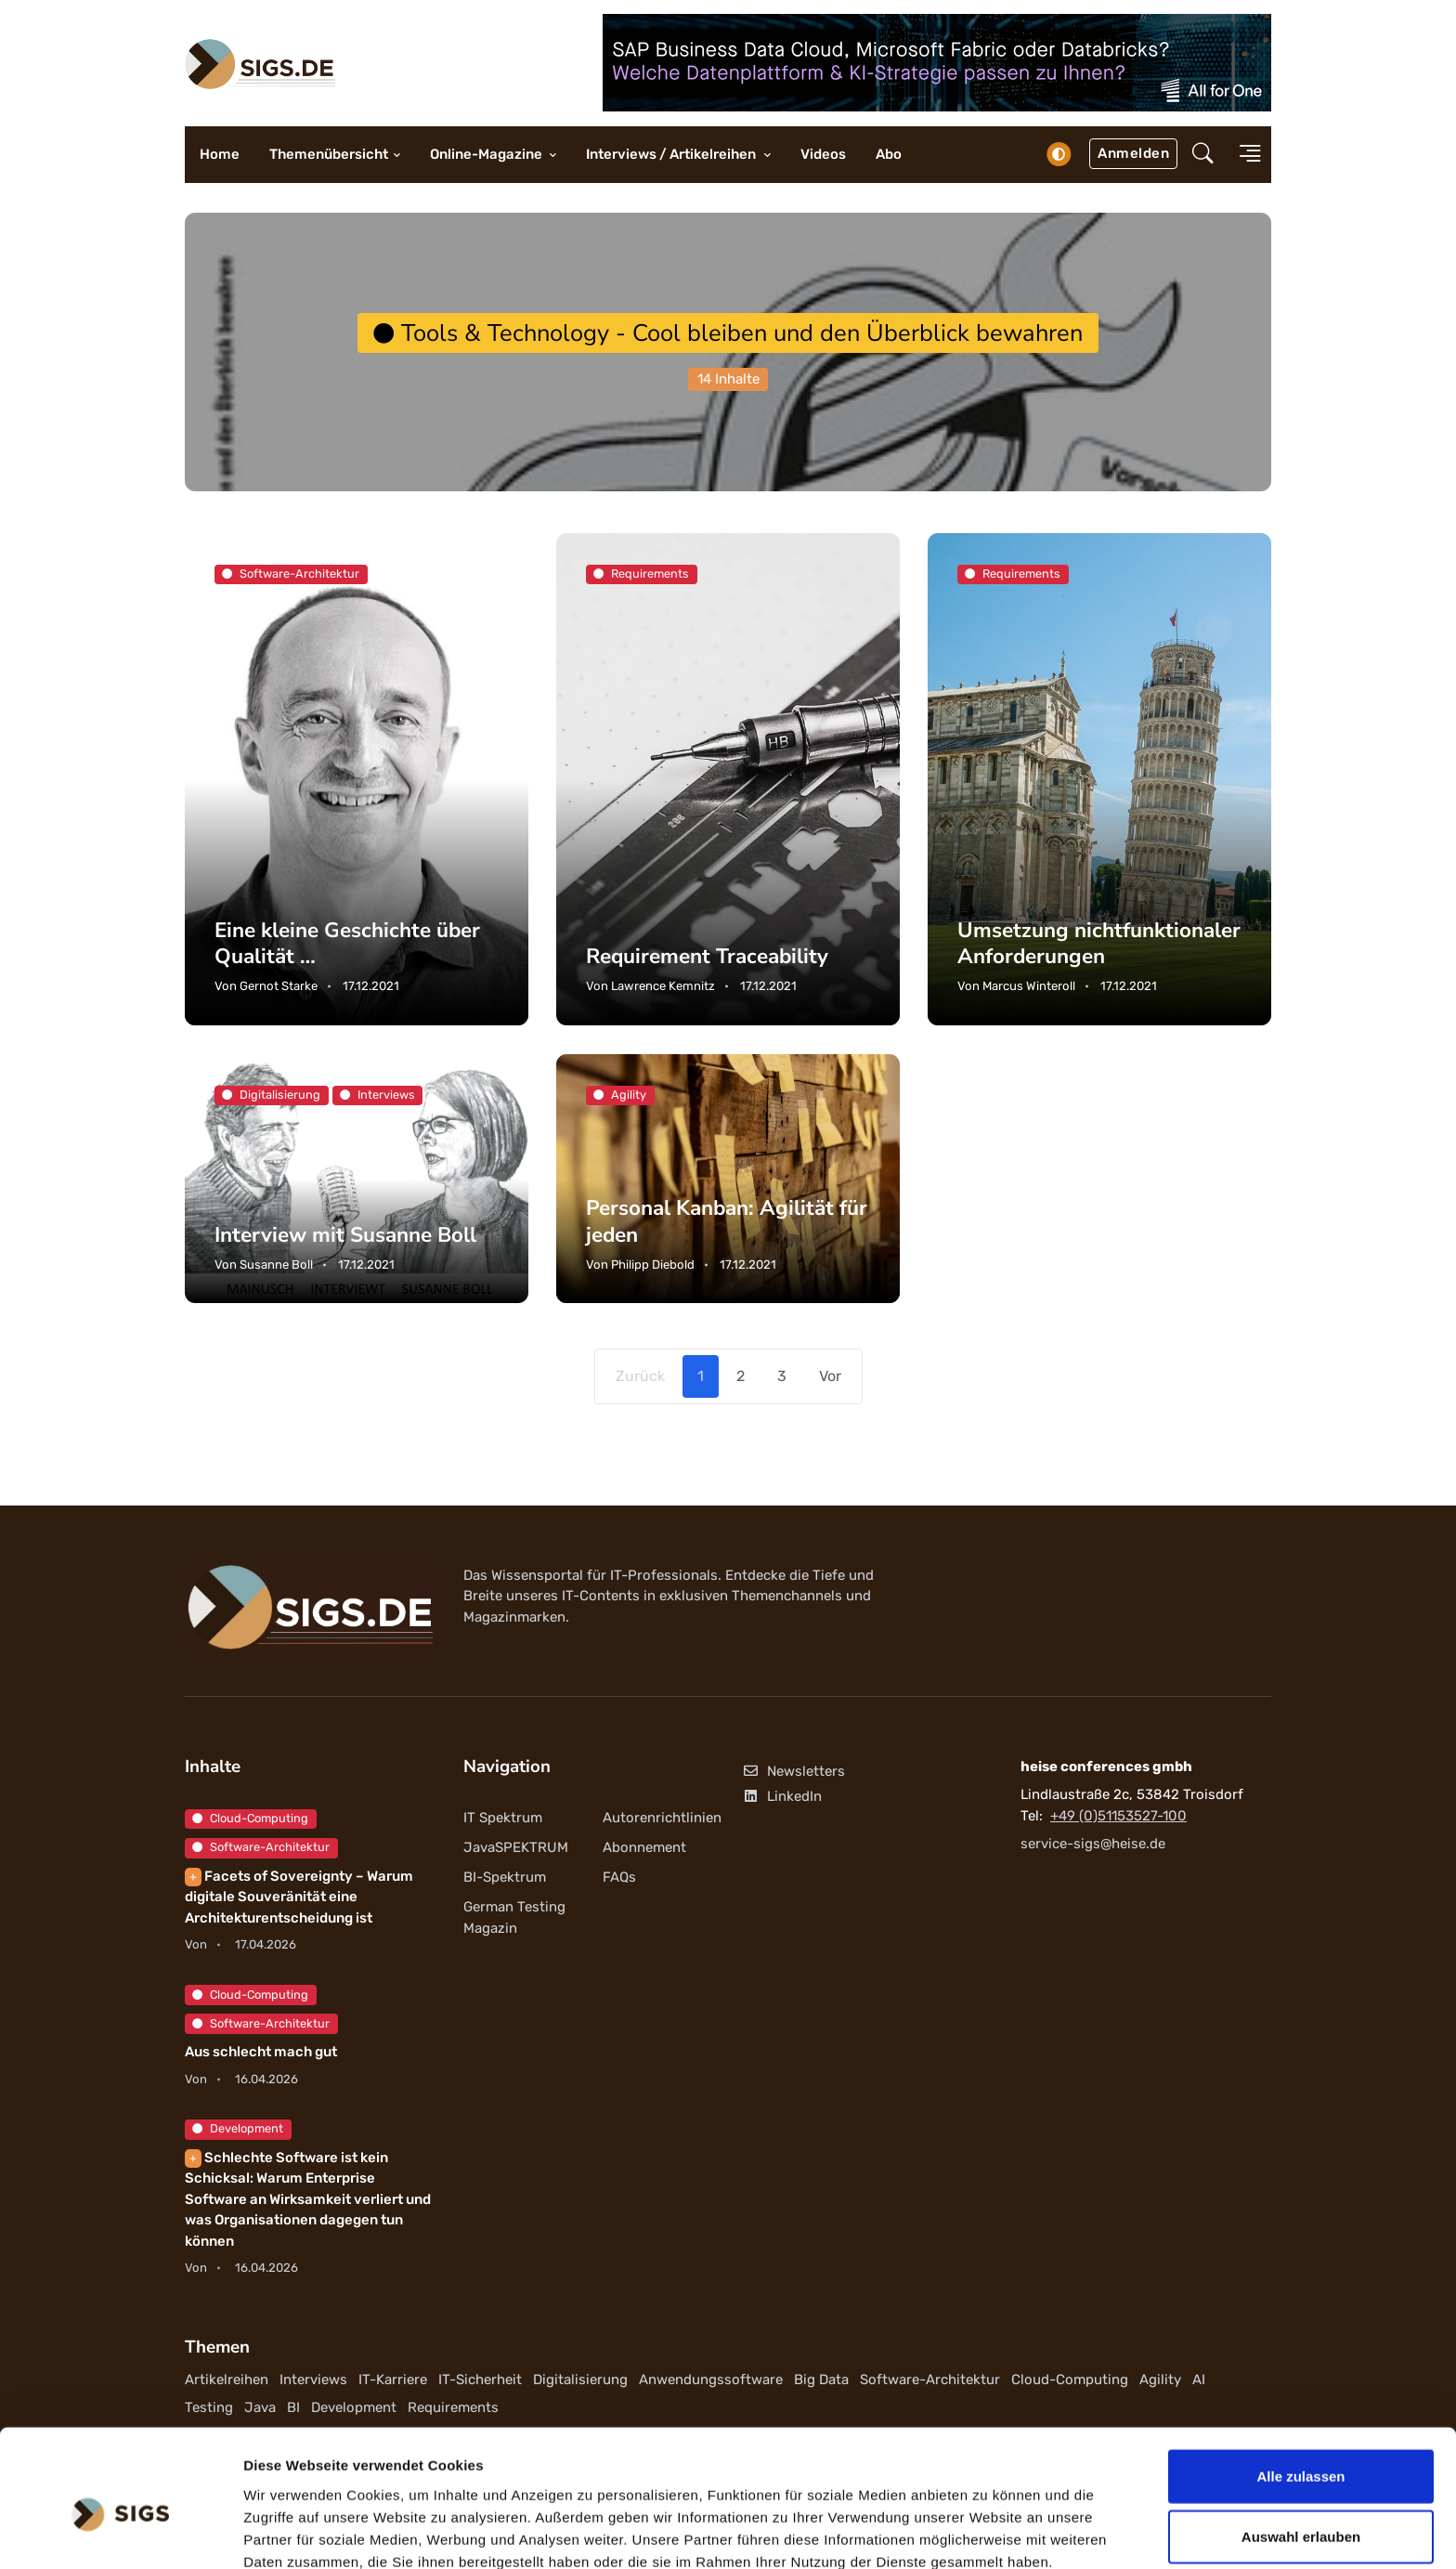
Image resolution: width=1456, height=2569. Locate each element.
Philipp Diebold (653, 1264)
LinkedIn (782, 1796)
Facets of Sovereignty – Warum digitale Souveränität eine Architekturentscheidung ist (299, 1897)
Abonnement (644, 1847)
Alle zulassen (1300, 2386)
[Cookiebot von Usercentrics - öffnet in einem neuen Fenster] (120, 2533)
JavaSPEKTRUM (515, 1847)
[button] (1203, 155)
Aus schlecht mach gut (261, 2051)
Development (237, 2128)
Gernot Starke (279, 986)
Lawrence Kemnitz (663, 986)
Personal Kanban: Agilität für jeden (727, 1221)
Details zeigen (987, 2532)
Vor (830, 1376)
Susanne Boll (276, 1264)
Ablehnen (1300, 2508)
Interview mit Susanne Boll (345, 1234)
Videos (823, 154)
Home (220, 154)
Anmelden (1133, 153)
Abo (889, 154)
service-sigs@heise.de (1092, 1843)
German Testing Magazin (514, 1918)
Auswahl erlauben (1301, 2448)
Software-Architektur (261, 1847)
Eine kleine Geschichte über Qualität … (347, 942)
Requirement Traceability (708, 956)
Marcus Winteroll (1028, 986)
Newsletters (793, 1771)
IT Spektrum (502, 1817)
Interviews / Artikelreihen (672, 154)
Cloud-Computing (250, 1818)
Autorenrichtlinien (662, 1817)
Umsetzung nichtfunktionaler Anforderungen (1099, 942)
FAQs (619, 1877)
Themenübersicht (328, 154)
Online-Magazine (487, 154)
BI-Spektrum (504, 1877)
